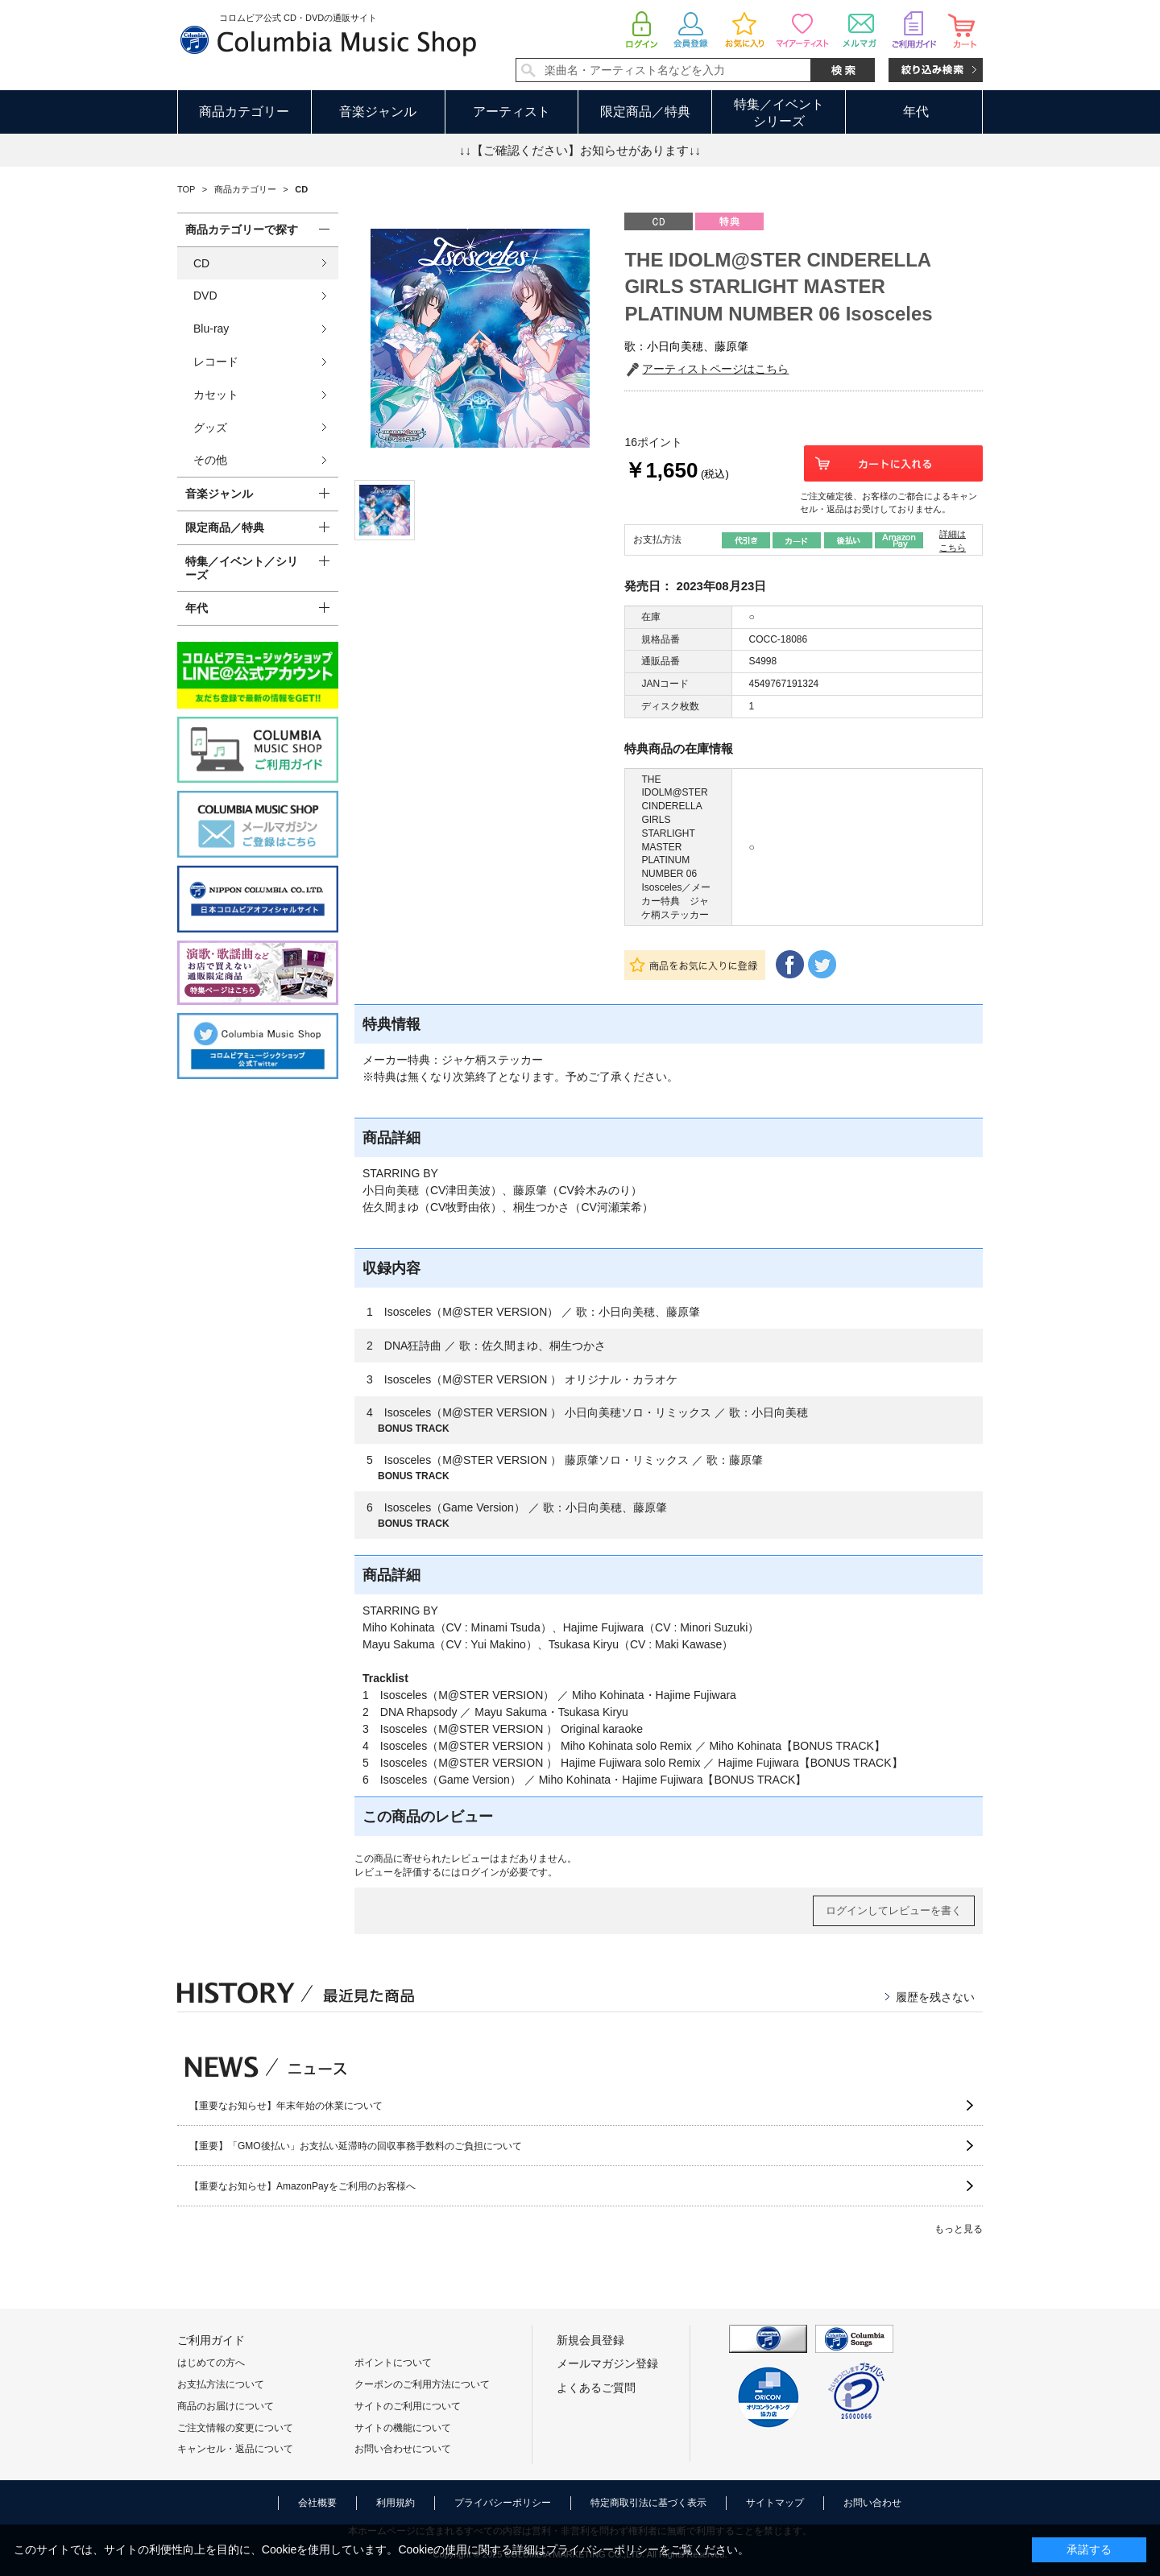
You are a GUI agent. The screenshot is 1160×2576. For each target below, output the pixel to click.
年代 (916, 111)
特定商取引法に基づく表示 (648, 2502)
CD (201, 263)
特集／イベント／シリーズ (241, 568)
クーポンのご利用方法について (422, 2384)
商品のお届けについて (225, 2406)
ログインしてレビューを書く (894, 1910)
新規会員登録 (590, 2340)
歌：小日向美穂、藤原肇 (686, 346)
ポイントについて (393, 2362)
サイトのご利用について (407, 2406)
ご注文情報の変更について (235, 2427)
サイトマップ (775, 2502)
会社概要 (317, 2502)
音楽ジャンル (377, 111)
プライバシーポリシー (502, 2502)
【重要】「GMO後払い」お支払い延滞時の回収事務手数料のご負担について (355, 2146)
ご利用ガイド (211, 2340)
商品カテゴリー (244, 111)
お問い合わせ (872, 2502)
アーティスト (511, 111)
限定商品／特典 (645, 111)
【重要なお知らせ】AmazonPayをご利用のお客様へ (302, 2186)
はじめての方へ (211, 2362)
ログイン (480, 1872)
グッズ (210, 427)
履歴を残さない (935, 1997)
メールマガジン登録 (607, 2363)
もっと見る (958, 2229)
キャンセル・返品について (235, 2448)
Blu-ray (211, 328)
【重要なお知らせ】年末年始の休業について (286, 2105)
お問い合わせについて (402, 2448)
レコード (215, 361)
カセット (215, 394)
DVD (205, 295)
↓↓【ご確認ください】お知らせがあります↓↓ (580, 150)
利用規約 (395, 2502)
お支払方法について (220, 2384)
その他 (210, 459)
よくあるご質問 (596, 2387)
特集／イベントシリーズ (779, 112)
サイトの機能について (402, 2427)
